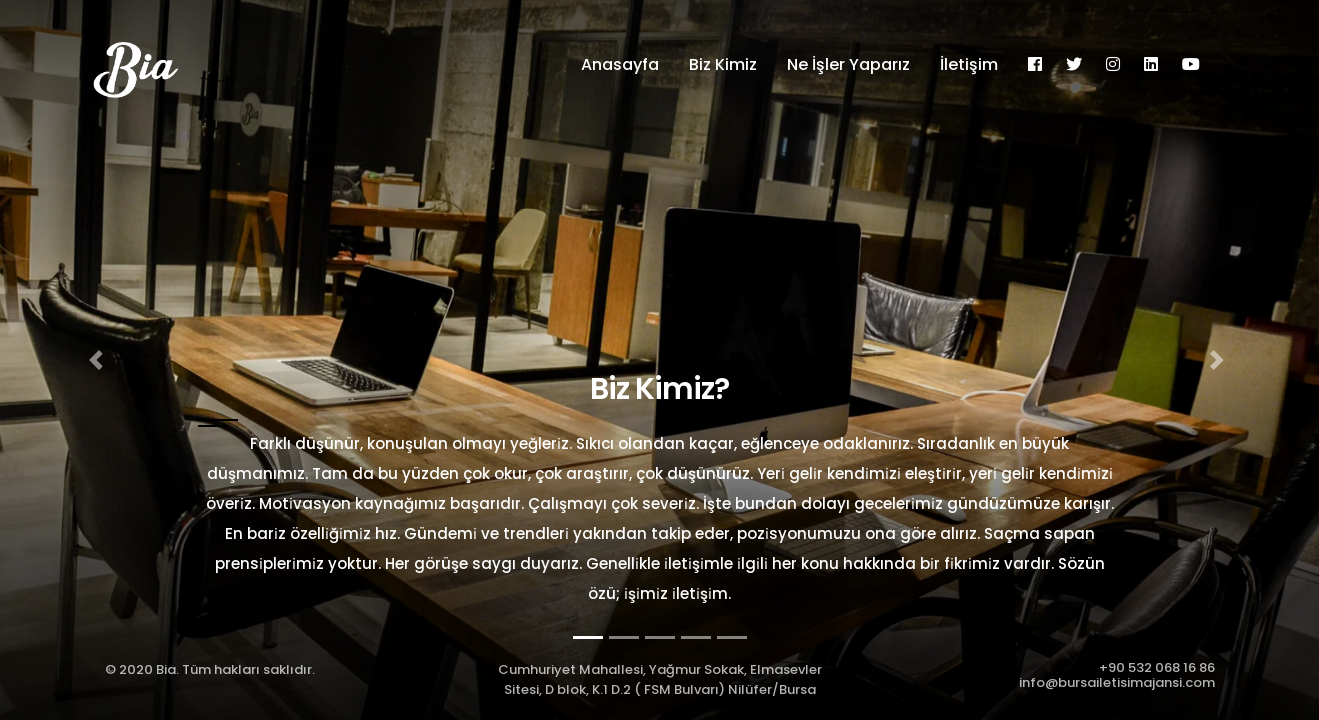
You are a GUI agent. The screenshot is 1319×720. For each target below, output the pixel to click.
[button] (99, 360)
